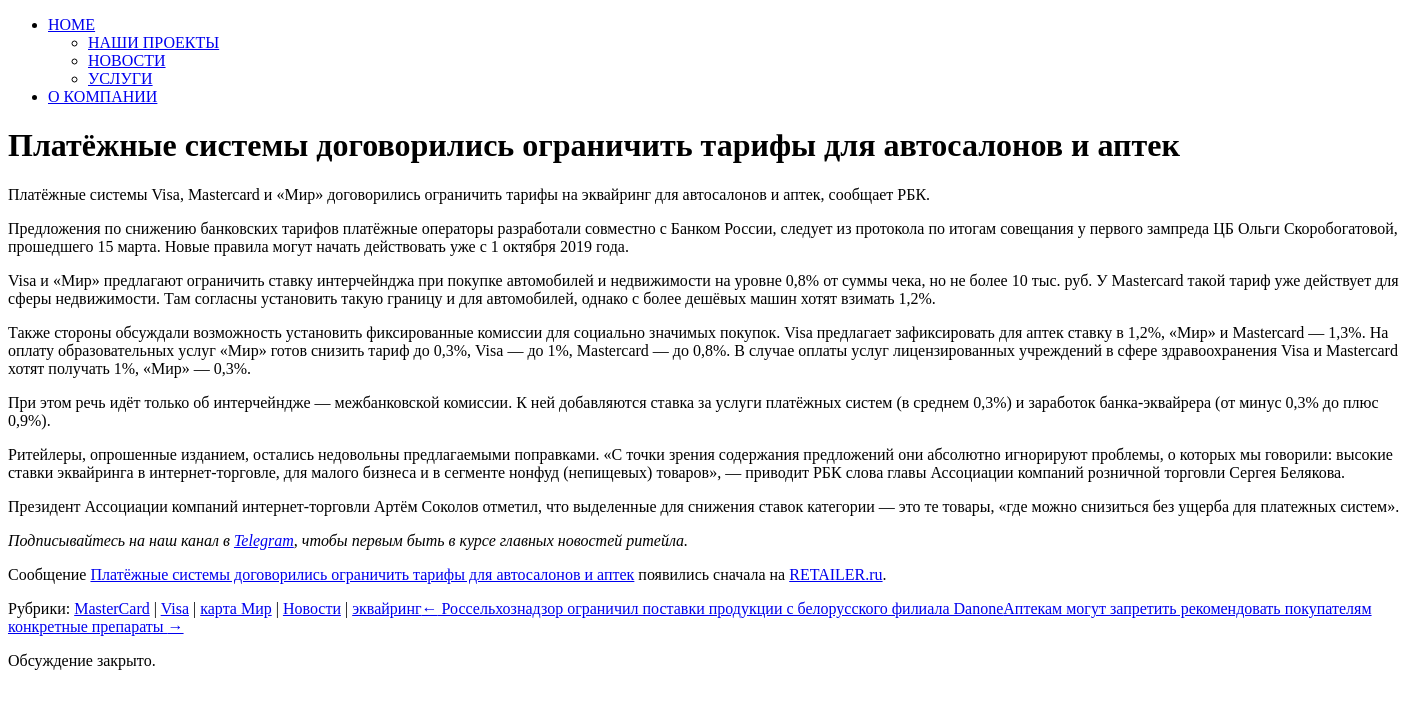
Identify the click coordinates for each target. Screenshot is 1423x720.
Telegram (264, 540)
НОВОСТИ (127, 60)
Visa (175, 608)
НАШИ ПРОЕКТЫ (153, 42)
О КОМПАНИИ (102, 96)
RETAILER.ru (835, 574)
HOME (71, 24)
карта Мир (236, 608)
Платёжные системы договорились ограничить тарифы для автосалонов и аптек (362, 574)
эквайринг (386, 608)
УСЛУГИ (120, 78)
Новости (312, 608)
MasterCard (112, 608)
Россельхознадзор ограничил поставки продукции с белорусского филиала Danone (713, 608)
